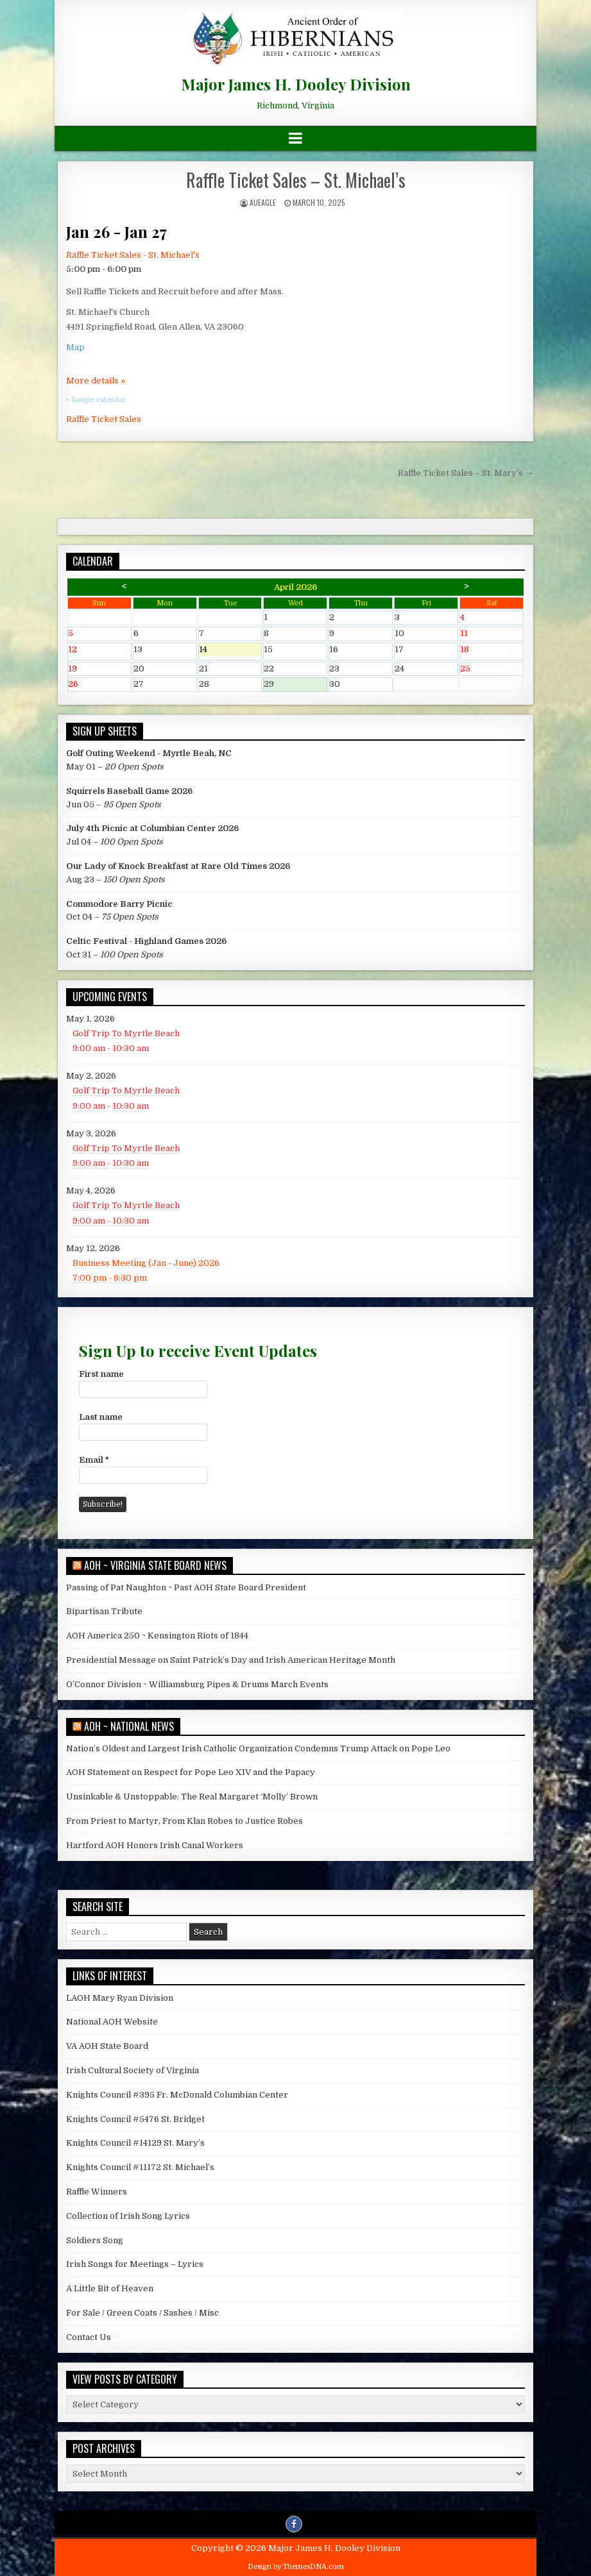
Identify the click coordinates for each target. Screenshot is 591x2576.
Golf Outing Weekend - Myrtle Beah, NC (149, 753)
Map (75, 347)
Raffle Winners (96, 2191)
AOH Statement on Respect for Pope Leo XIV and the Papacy (190, 1772)
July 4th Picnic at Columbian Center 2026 (152, 828)
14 (230, 650)
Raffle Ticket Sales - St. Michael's (133, 255)
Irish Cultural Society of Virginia (132, 2070)
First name (101, 1374)
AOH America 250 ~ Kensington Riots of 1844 (157, 1635)
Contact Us (88, 2337)
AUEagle (263, 202)
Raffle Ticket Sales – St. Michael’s (296, 180)
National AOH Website (112, 2021)
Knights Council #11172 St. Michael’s (140, 2167)
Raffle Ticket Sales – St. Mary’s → (465, 473)
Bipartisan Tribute (104, 1611)
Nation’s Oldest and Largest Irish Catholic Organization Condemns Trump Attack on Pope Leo (258, 1748)
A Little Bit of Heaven (109, 2288)
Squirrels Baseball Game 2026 (129, 791)
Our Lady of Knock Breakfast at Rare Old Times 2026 (178, 866)
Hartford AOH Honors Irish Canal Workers (154, 1845)
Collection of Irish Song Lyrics (128, 2216)
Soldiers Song (94, 2240)
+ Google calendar (96, 399)
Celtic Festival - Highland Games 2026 (146, 941)
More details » (96, 380)
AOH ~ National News (129, 1726)
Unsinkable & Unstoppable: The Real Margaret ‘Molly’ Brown (192, 1796)
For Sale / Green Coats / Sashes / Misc (142, 2313)
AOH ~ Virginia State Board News (155, 1565)
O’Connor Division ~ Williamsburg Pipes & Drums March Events (197, 1684)
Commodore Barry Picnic (119, 904)
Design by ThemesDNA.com (296, 2567)
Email (94, 1460)
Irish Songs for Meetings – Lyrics (134, 2264)
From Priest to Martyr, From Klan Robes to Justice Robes (184, 1821)
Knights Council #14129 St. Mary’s (135, 2143)
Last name (101, 1417)
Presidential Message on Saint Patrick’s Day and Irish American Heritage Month (230, 1660)
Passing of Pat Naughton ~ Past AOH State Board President (186, 1587)
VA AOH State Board (107, 2046)
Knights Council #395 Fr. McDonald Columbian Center (177, 2095)
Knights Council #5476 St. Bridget (135, 2119)
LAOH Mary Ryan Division (119, 1998)
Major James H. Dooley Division (296, 84)
